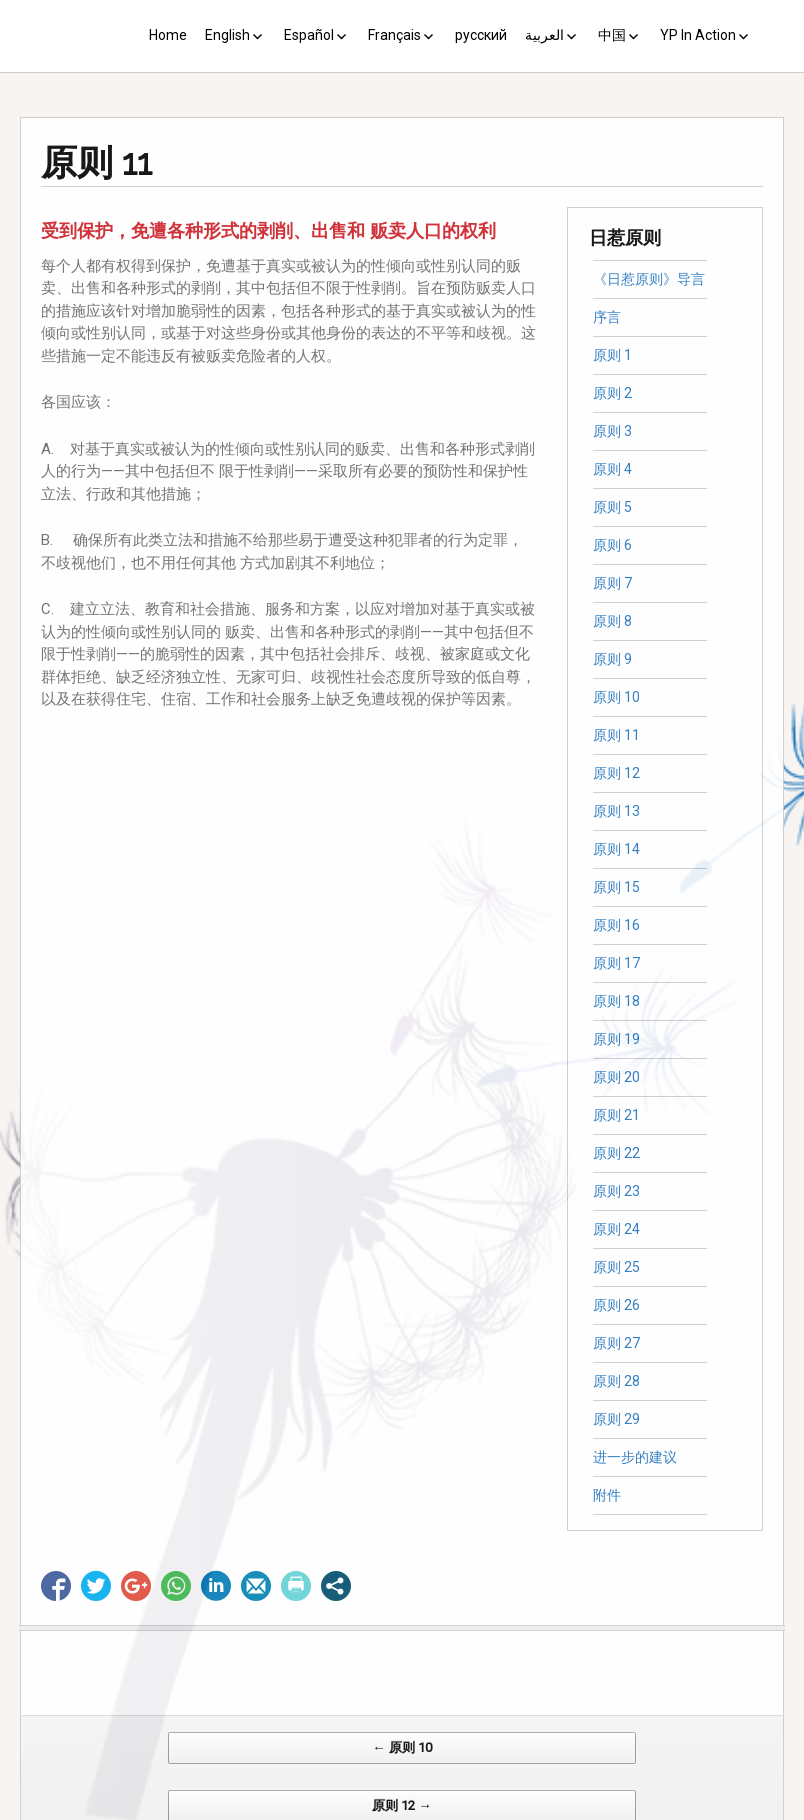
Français (394, 35)
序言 (607, 317)
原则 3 (612, 431)
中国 (612, 35)
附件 (607, 1495)
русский (481, 35)
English (227, 35)
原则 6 (612, 545)
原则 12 (616, 773)
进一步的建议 (635, 1457)
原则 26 (616, 1305)
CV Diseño (405, 1809)
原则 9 (612, 659)
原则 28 (616, 1381)
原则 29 (616, 1419)
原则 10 (616, 697)
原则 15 (616, 887)
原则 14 (616, 849)
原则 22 (616, 1153)
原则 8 (612, 621)
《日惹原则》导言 (649, 279)
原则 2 (612, 393)
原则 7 (612, 583)
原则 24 (616, 1229)
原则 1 (612, 355)
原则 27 (616, 1343)
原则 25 (616, 1267)
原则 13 (616, 811)
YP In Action (698, 35)
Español (309, 35)
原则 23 (616, 1191)
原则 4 (612, 469)
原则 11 (616, 735)
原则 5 (612, 507)
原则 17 (616, 963)
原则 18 (616, 1001)
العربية (544, 35)
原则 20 (616, 1077)
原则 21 (616, 1115)
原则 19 (616, 1039)
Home (168, 35)
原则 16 (616, 925)
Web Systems (600, 1809)
